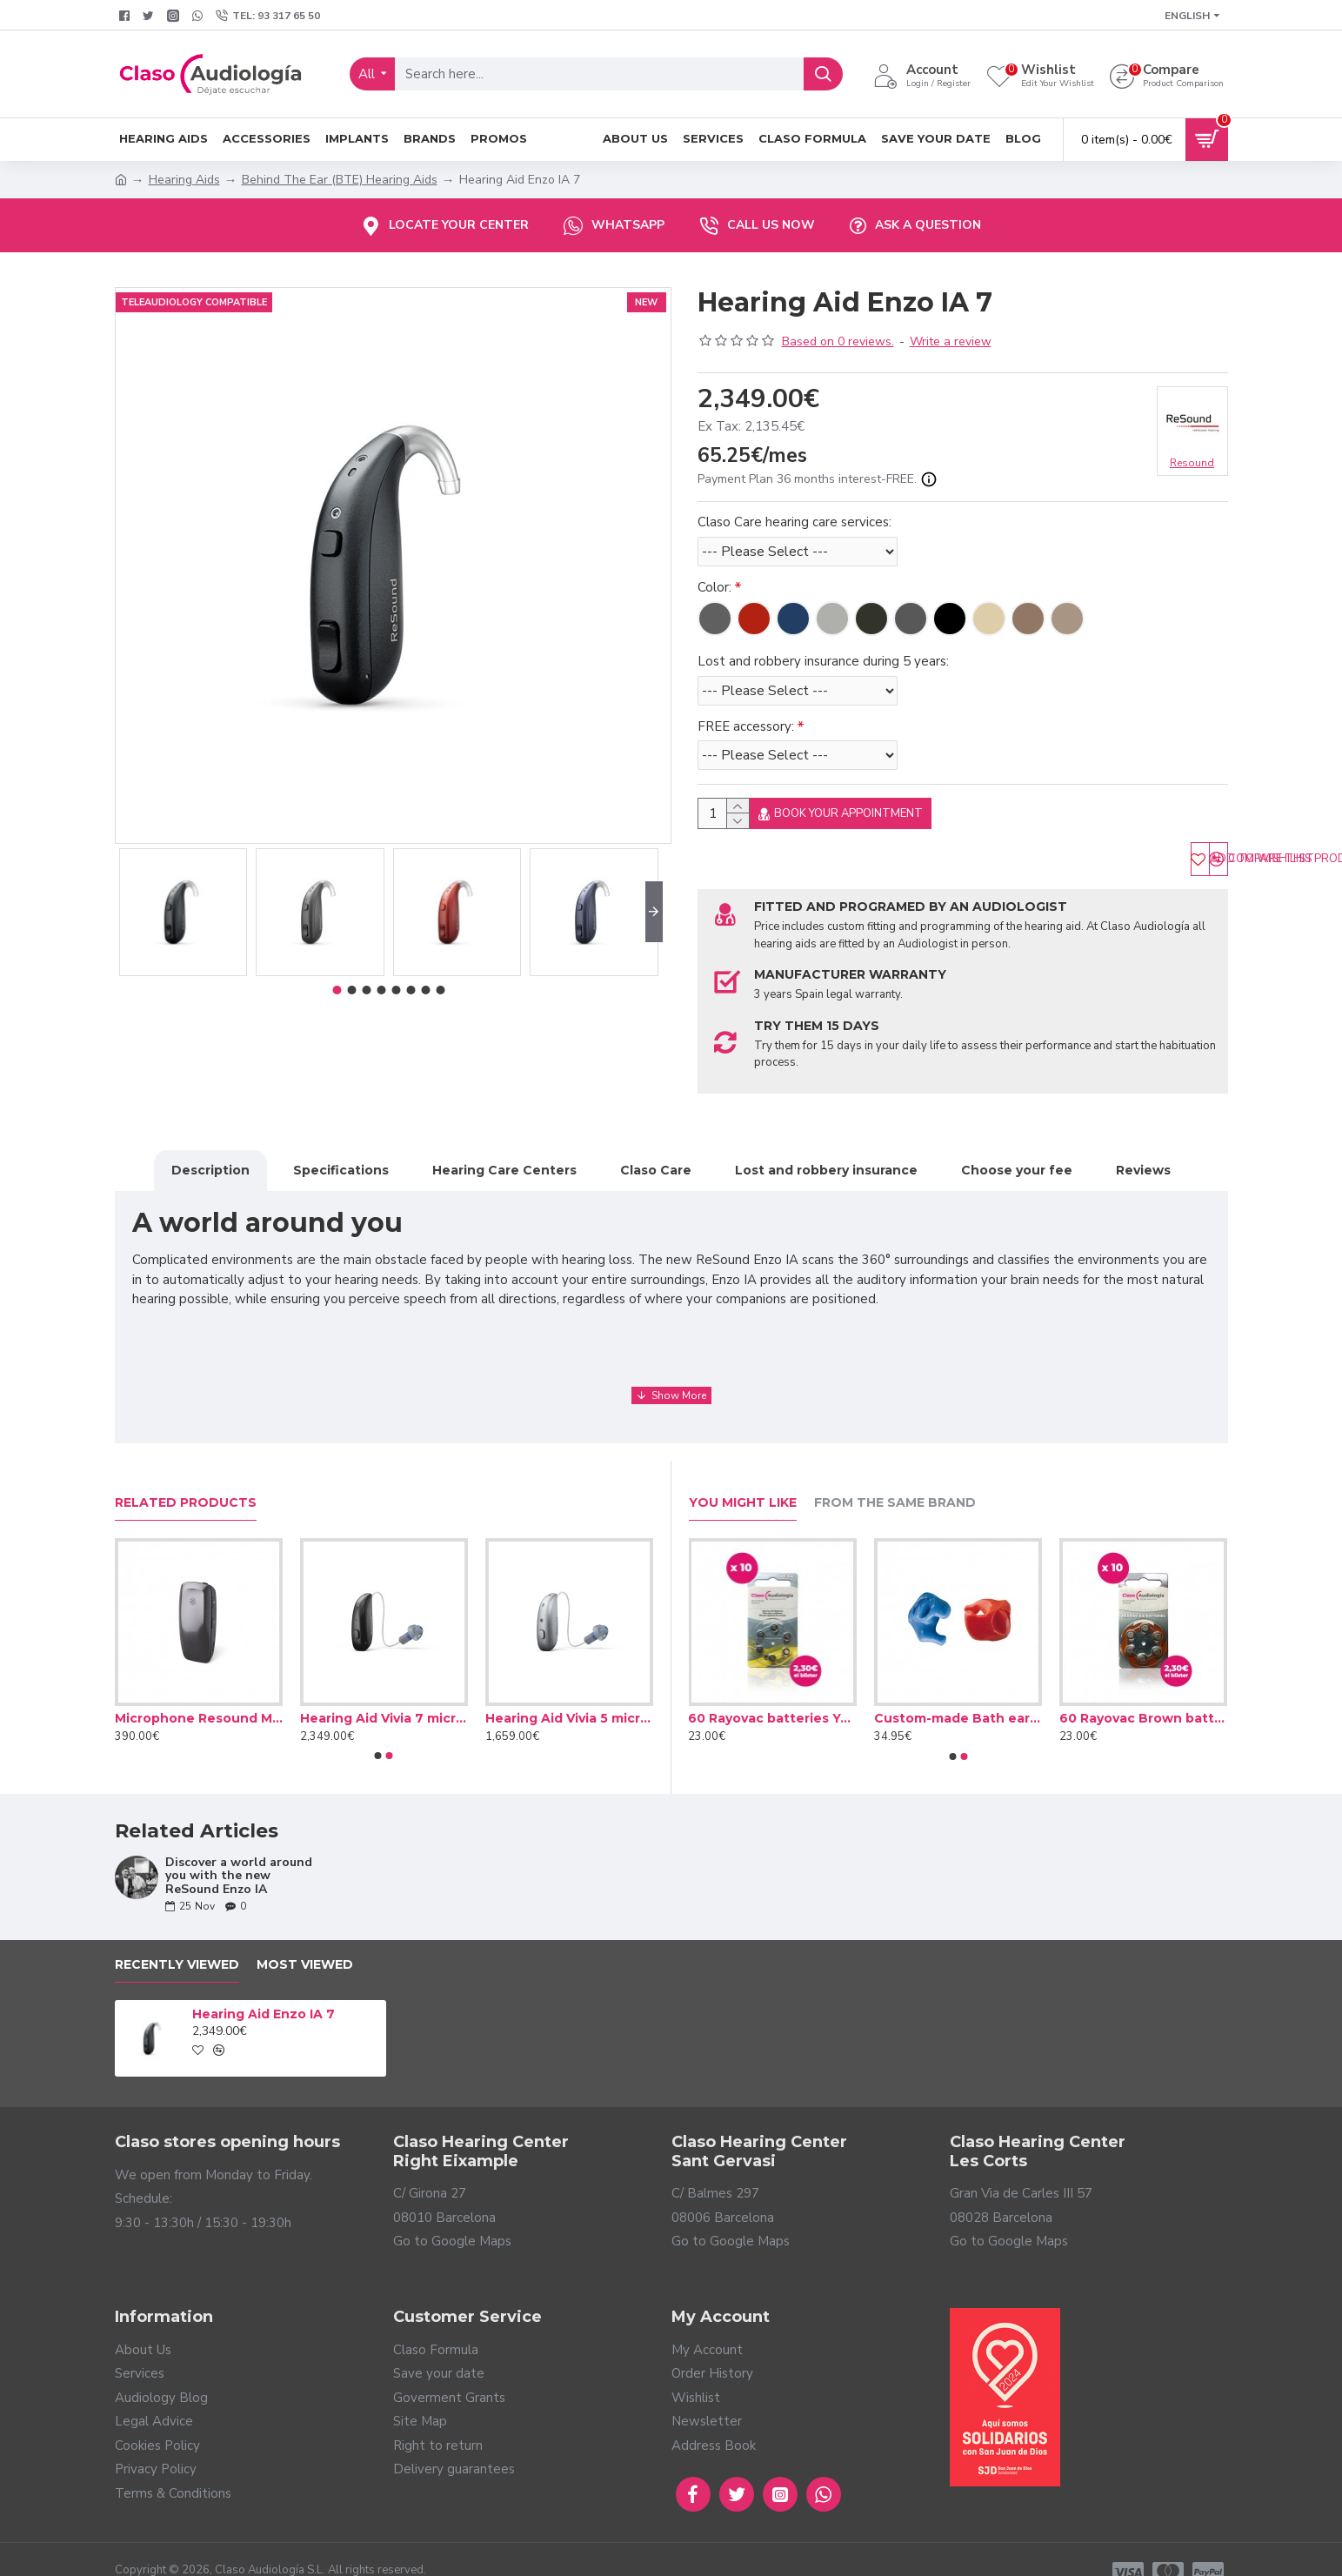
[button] (654, 911)
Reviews (1143, 1166)
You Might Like (743, 1476)
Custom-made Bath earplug (958, 1692)
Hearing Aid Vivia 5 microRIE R (569, 1692)
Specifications (341, 1166)
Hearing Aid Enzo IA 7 (263, 1988)
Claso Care (655, 1166)
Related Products (186, 1476)
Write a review (950, 341)
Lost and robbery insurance (826, 1166)
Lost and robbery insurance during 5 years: (823, 661)
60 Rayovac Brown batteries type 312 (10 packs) (1143, 1692)
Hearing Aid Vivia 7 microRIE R (384, 1692)
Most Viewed (305, 1938)
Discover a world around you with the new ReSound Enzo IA (238, 1850)
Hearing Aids (184, 179)
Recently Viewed (177, 1938)
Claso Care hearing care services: (794, 522)
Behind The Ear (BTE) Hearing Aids (339, 179)
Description (210, 1166)
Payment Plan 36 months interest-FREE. (818, 479)
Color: (714, 587)
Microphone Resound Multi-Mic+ (199, 1692)
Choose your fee (1016, 1166)
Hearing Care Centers (504, 1166)
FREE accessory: (746, 726)
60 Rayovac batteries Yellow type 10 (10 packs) (772, 1692)
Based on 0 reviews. (838, 341)
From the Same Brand (895, 1476)
